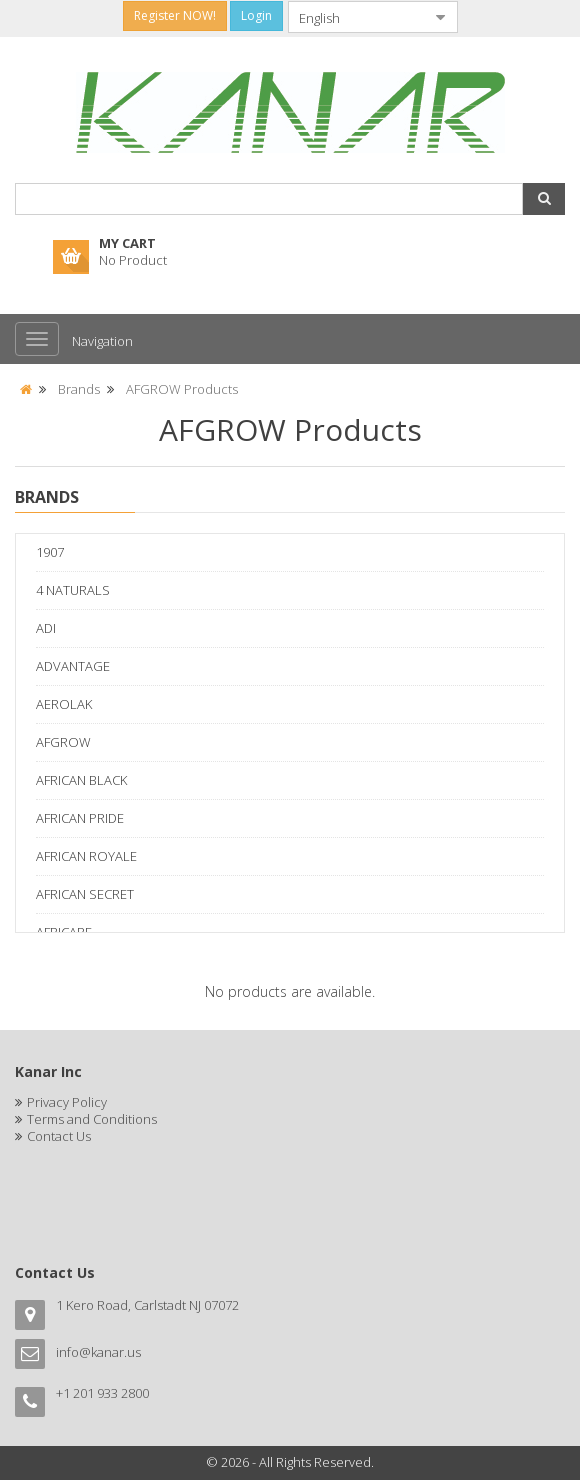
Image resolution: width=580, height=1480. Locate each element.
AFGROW (63, 742)
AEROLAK (64, 704)
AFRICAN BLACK (81, 780)
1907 (50, 552)
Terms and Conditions (92, 1119)
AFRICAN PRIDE (80, 818)
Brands (79, 389)
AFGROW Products (182, 389)
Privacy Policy (67, 1102)
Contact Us (59, 1136)
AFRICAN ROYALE (86, 856)
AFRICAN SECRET (85, 894)
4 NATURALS (73, 590)
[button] (544, 199)
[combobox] (357, 17)
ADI (46, 628)
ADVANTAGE (73, 666)
